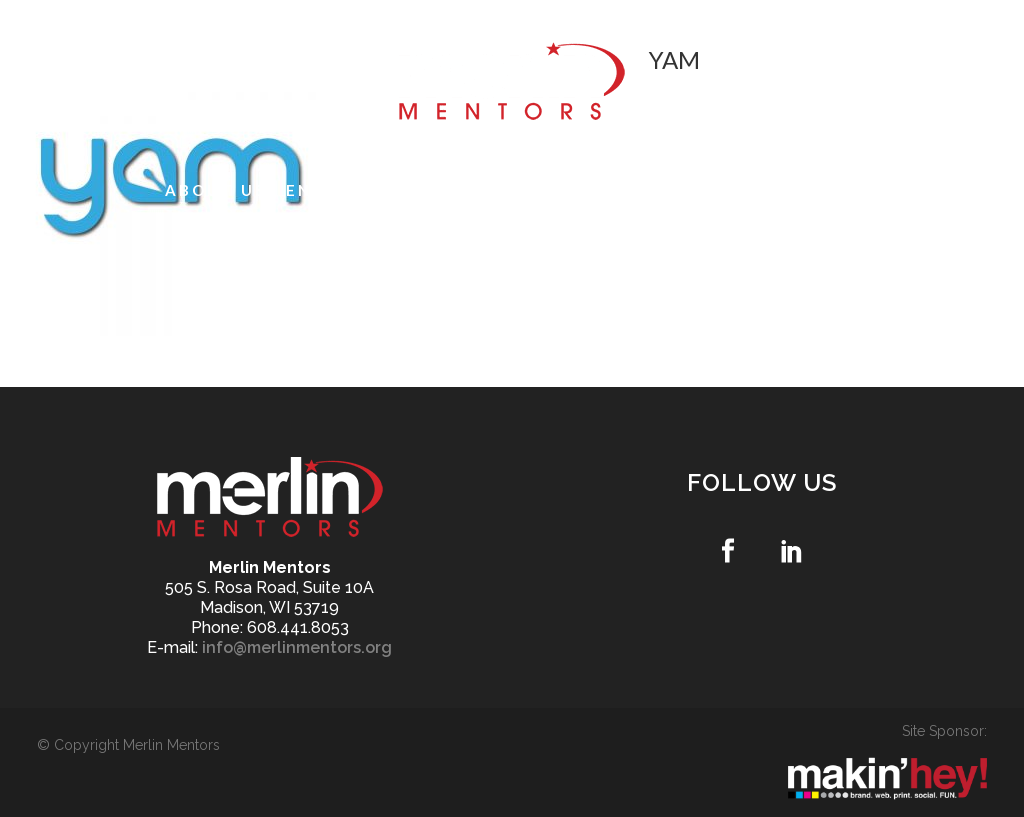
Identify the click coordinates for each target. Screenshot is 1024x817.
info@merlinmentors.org (297, 647)
